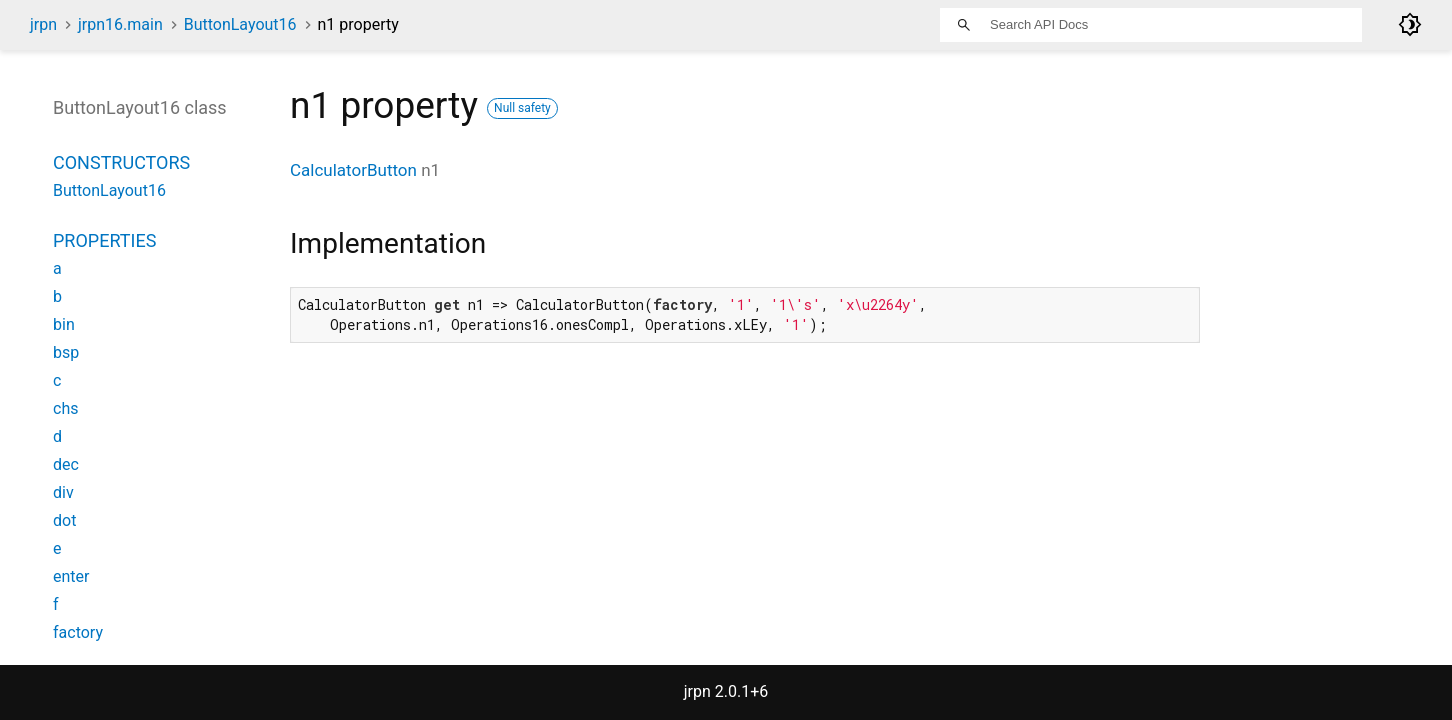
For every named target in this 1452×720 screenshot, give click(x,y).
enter (71, 576)
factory (78, 632)
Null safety (522, 108)
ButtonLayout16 (240, 24)
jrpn (43, 24)
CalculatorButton (353, 170)
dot (64, 520)
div (63, 492)
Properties (104, 240)
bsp (66, 352)
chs (65, 408)
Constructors (121, 162)
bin (64, 324)
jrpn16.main (120, 24)
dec (66, 464)
